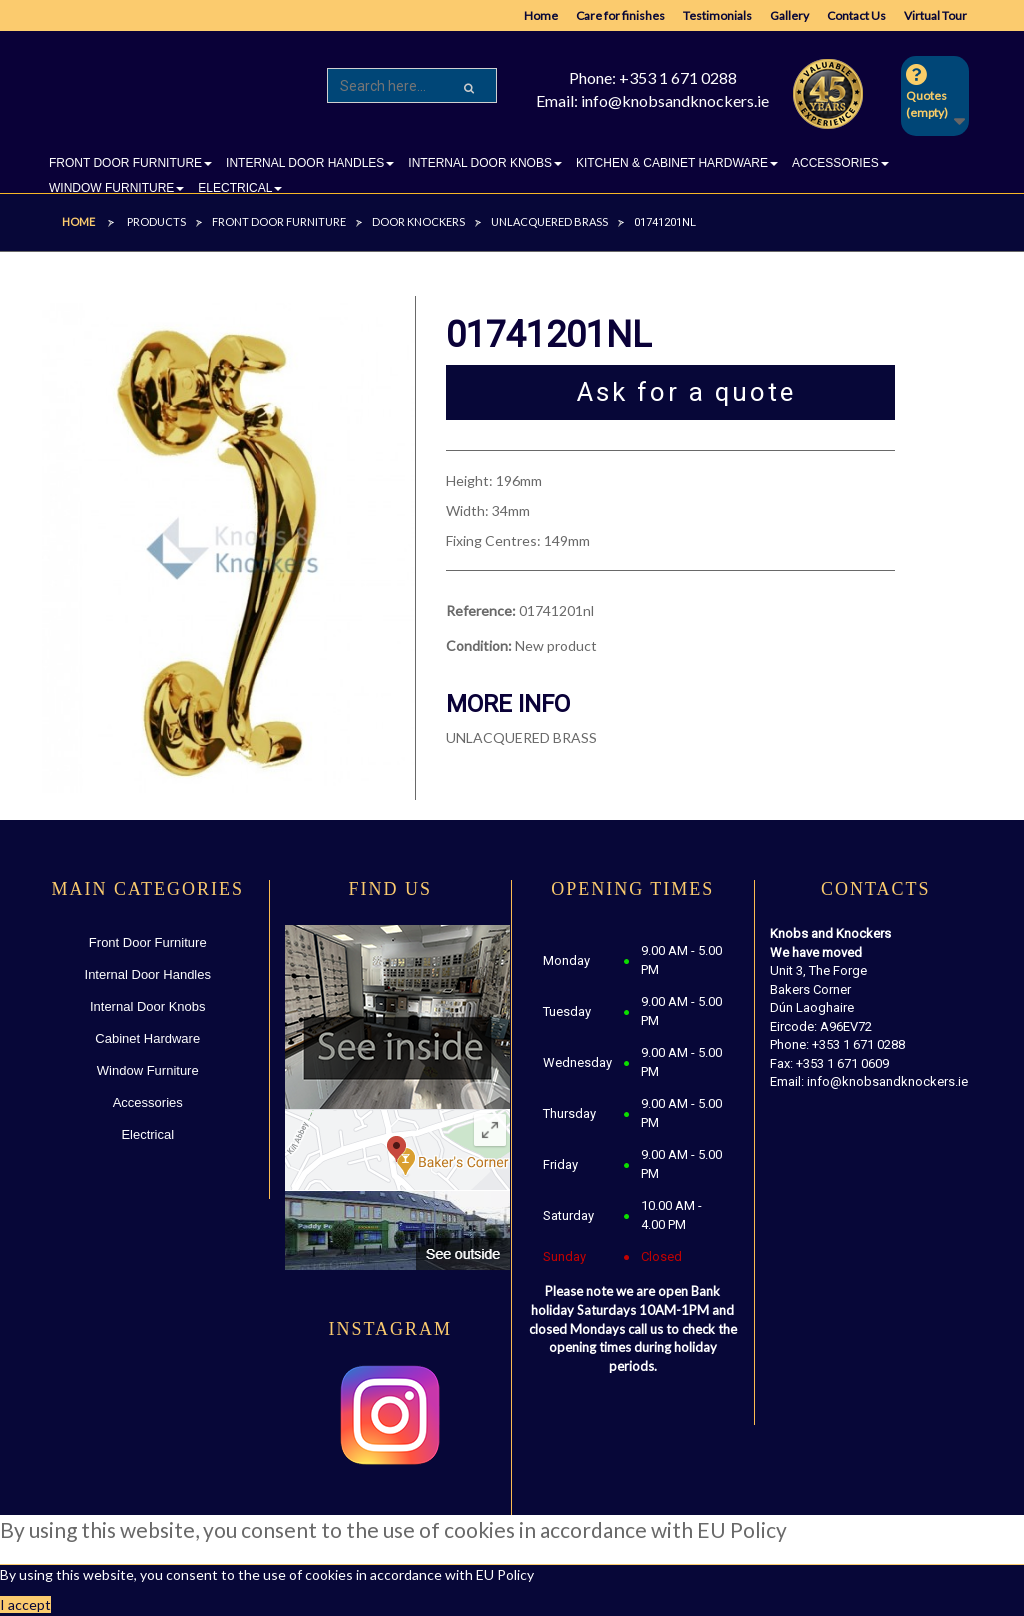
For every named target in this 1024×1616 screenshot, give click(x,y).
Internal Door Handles (148, 974)
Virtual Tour (935, 15)
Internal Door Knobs (148, 1006)
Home (541, 15)
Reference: (481, 610)
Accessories (148, 1102)
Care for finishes (620, 15)
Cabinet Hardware (147, 1038)
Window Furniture (148, 1070)
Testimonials (717, 15)
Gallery (789, 15)
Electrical (147, 1134)
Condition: (479, 645)
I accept (25, 1604)
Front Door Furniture (148, 942)
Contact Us (856, 15)
